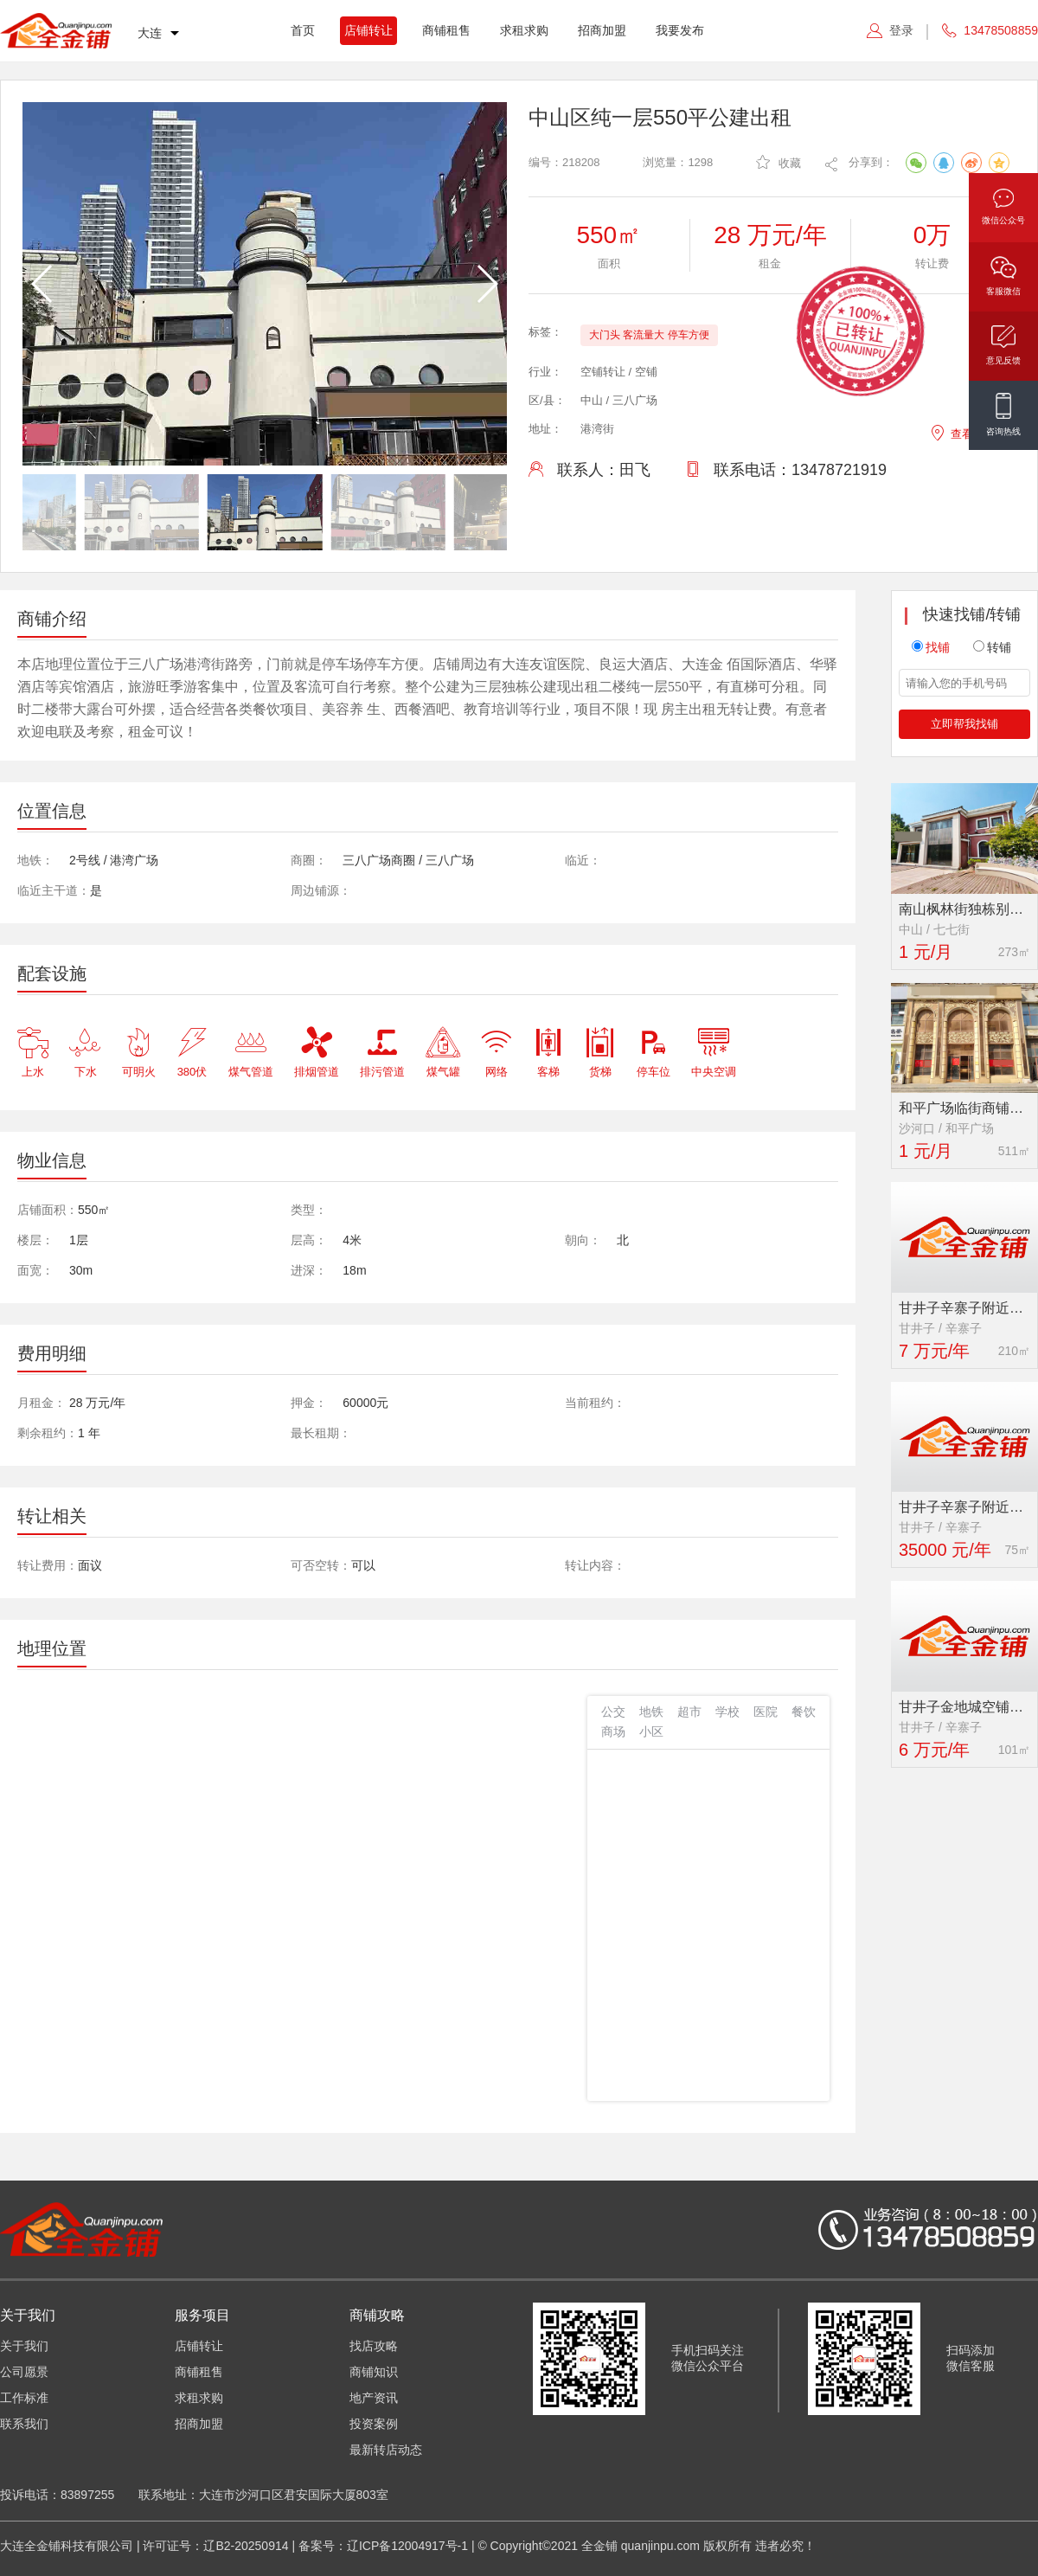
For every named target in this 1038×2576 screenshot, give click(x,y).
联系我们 (24, 2424)
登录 (901, 30)
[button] (486, 284)
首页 (303, 30)
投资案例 (373, 2424)
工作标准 (24, 2398)
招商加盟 (602, 30)
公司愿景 (24, 2372)
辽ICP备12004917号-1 (407, 2546)
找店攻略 (373, 2346)
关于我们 (24, 2346)
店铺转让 (368, 30)
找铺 (931, 647)
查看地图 (962, 431)
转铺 (992, 647)
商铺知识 (373, 2372)
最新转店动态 (385, 2450)
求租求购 (524, 30)
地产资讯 (373, 2398)
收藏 (778, 162)
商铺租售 (446, 30)
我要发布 (680, 30)
